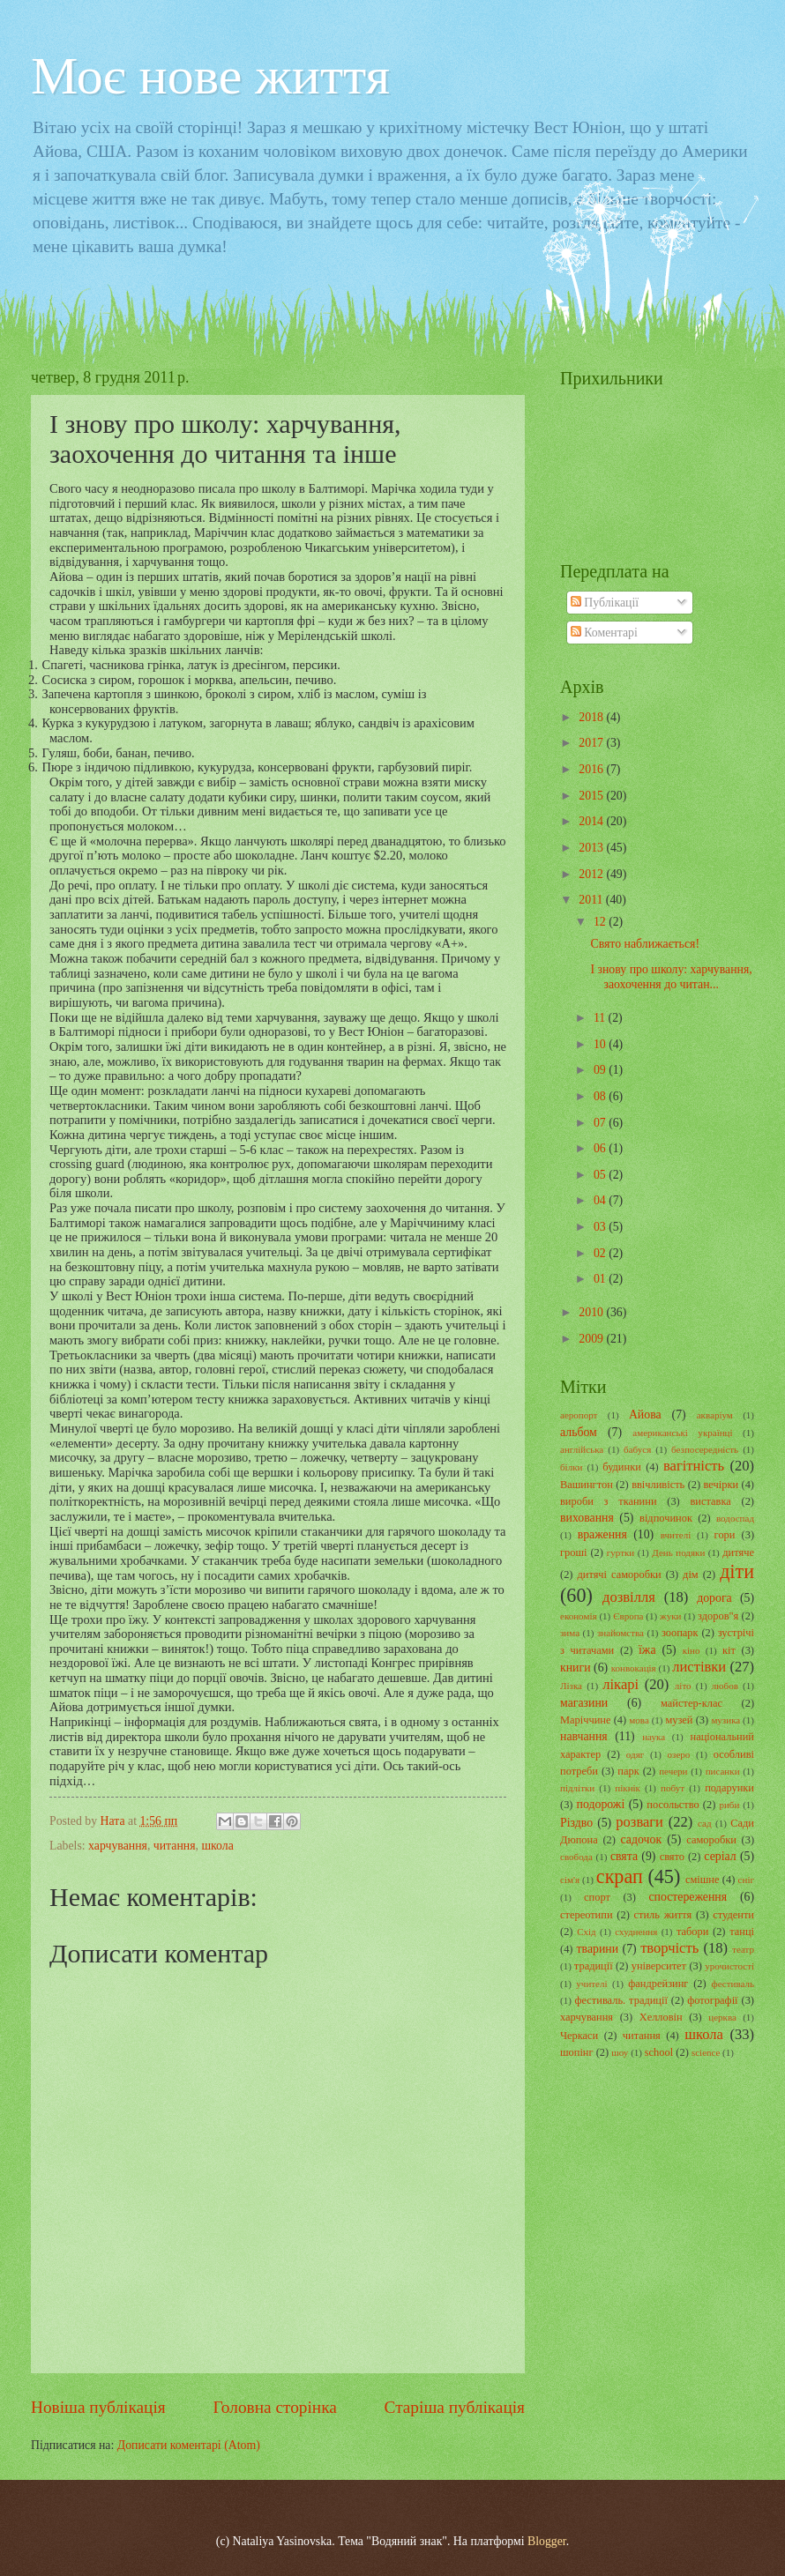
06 (601, 1148)
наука (653, 1736)
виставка (710, 1501)
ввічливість (658, 1484)
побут (672, 1788)
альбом (578, 1432)
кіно (691, 1650)
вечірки (721, 1484)
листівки (699, 1666)
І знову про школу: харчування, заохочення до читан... (670, 977)
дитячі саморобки (619, 1574)
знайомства (620, 1632)
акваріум (715, 1415)
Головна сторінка (274, 2407)
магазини (584, 1702)
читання (174, 1845)
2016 (592, 769)
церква (722, 2017)
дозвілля (628, 1597)
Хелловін (661, 2017)
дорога (714, 1597)
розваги (639, 1821)
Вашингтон (586, 1484)
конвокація (633, 1668)
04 (601, 1200)
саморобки (711, 1840)
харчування (117, 1845)
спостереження (687, 1896)
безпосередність (704, 1449)
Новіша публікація (98, 2407)
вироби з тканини (608, 1501)
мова (638, 1720)
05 (601, 1174)
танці (741, 1931)
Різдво (576, 1822)
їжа (647, 1650)
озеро (679, 1754)
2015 (592, 795)
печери (673, 1771)
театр (743, 1949)
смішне (702, 1879)
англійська (581, 1449)
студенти (733, 1915)
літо (683, 1685)
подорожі (601, 1804)
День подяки (678, 1552)
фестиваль (732, 1983)
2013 (592, 847)
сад (705, 1823)
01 (601, 1278)
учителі (591, 1983)
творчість (669, 1947)
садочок (641, 1839)
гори (725, 1535)
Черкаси (579, 2035)
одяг (635, 1754)
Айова (645, 1414)
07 (601, 1122)
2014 (592, 821)
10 (601, 1044)
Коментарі (604, 632)
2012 (592, 874)
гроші (573, 1552)
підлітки (577, 1788)
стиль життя (663, 1915)
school (659, 2052)
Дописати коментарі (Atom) (188, 2445)
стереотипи (586, 1915)
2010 (592, 1312)
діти (737, 1571)
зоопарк (680, 1633)
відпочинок (665, 1518)
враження (602, 1534)
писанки (723, 1771)
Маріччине (585, 1720)
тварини (598, 1948)
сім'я (569, 1879)
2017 (592, 742)
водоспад (735, 1518)
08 (601, 1096)
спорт (597, 1897)
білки (571, 1467)
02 (601, 1253)
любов (725, 1685)
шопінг (577, 2052)
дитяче (738, 1552)
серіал (720, 1856)
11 (601, 1017)
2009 (592, 1338)
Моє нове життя (210, 76)
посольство (673, 1804)
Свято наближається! (644, 943)
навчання (584, 1736)
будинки (621, 1467)
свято (672, 1856)
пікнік (627, 1788)
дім (691, 1574)
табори (692, 1931)
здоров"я (718, 1616)
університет (659, 1966)
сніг (746, 1879)
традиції (593, 1966)
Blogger (546, 2541)
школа (217, 1845)
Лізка (571, 1685)
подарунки (729, 1788)
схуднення (636, 1931)
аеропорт (578, 1415)
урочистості (729, 1966)
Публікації (605, 602)
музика (725, 1720)
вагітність (693, 1465)
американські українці (682, 1432)
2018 (592, 717)
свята (624, 1856)
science (706, 2052)
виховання (587, 1517)
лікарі (620, 1684)
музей (678, 1720)
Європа (628, 1616)
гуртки (621, 1552)
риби (729, 1804)
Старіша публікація (455, 2407)
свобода (576, 1856)
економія (578, 1616)
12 (601, 921)
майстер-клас (691, 1703)
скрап (619, 1876)
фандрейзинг (658, 1983)
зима (569, 1632)
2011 (592, 899)
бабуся (637, 1449)
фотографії (712, 2000)
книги (575, 1667)
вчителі (676, 1535)
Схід (586, 1931)
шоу (619, 2052)
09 (601, 1069)
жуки (670, 1616)
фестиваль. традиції (620, 2000)
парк (628, 1771)
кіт (729, 1650)
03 (601, 1226)
